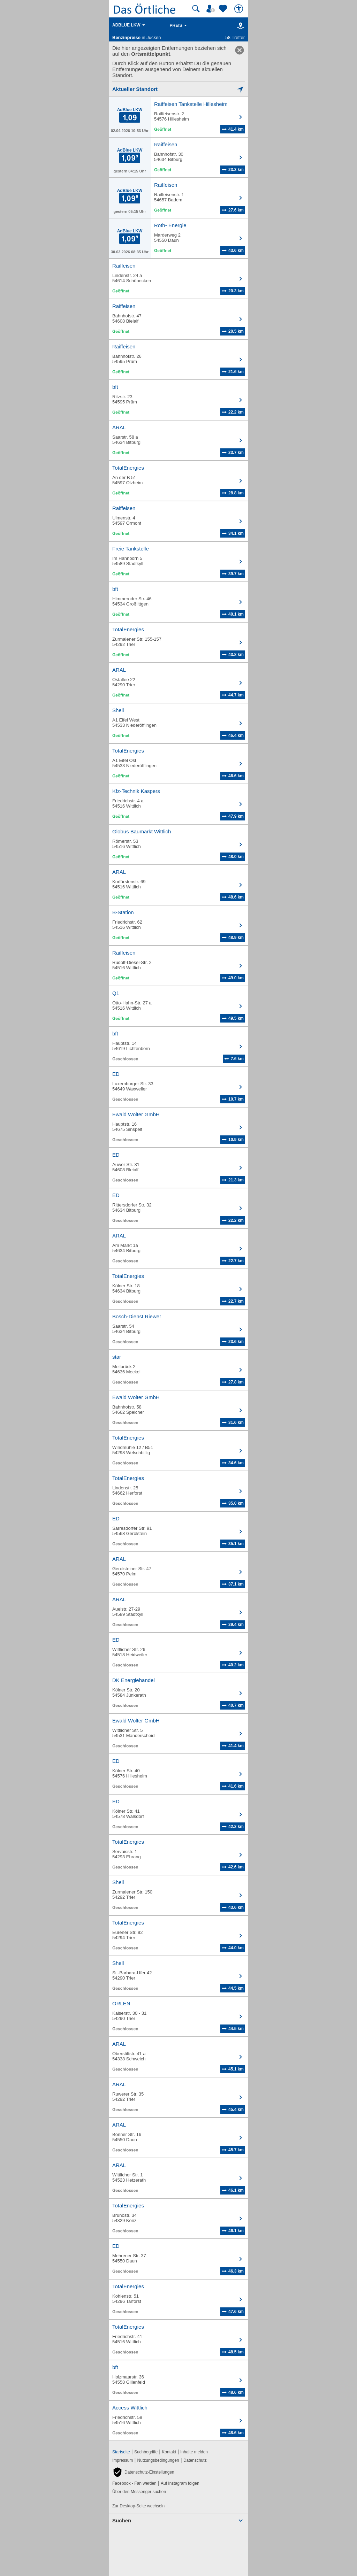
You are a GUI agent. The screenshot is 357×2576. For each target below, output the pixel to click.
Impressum (122, 2460)
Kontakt (169, 2452)
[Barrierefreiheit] (239, 8)
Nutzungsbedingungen (158, 2460)
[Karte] (239, 25)
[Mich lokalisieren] (178, 89)
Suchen (121, 2520)
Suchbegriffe (146, 2452)
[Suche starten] (196, 8)
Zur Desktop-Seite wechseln (138, 2506)
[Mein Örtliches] (211, 8)
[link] (239, 50)
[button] (143, 2472)
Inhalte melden (194, 2452)
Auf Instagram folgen (180, 2483)
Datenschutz (195, 2460)
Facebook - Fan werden (134, 2483)
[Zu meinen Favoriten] (224, 8)
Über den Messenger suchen (139, 2491)
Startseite (121, 2452)
